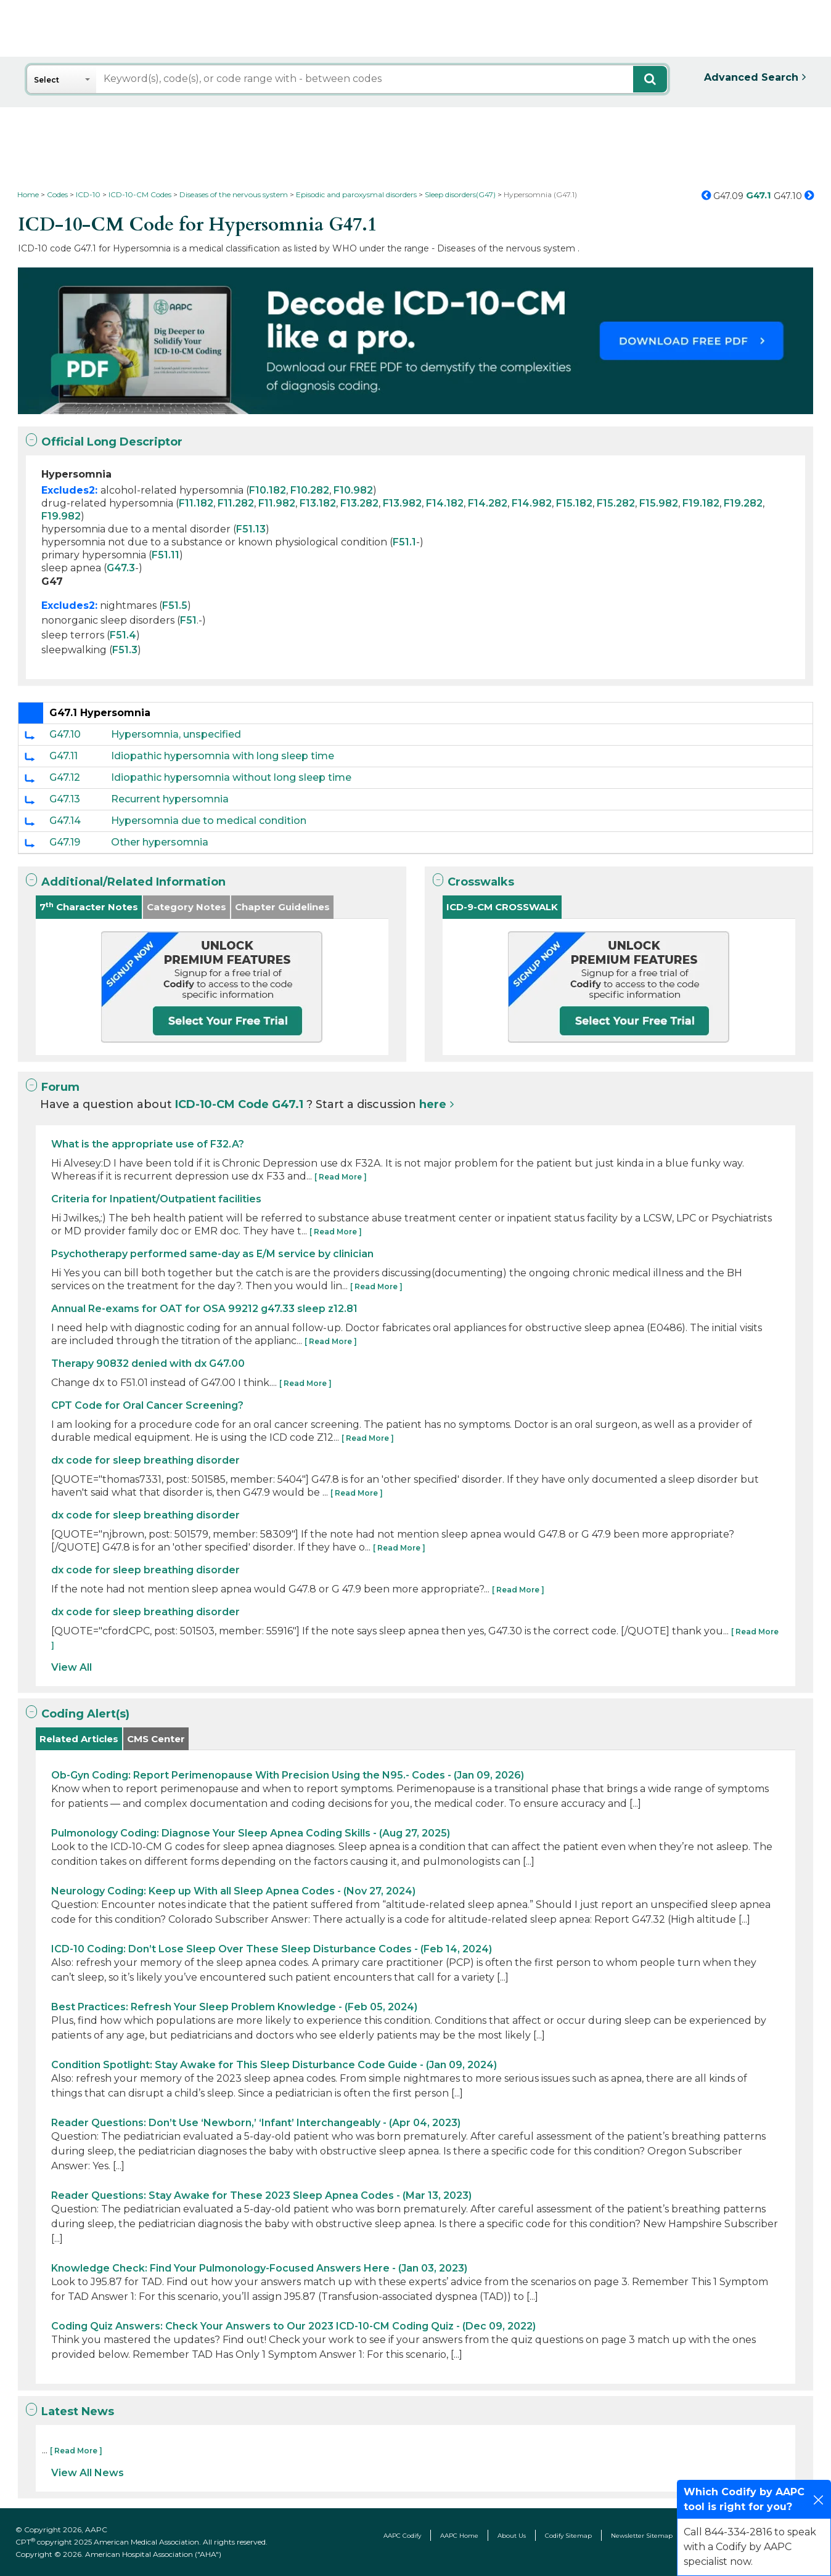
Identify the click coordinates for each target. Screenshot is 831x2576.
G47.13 (64, 799)
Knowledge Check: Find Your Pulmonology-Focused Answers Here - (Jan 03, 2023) (259, 2268)
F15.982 (658, 503)
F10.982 (353, 490)
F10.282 (309, 490)
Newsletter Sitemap (642, 2536)
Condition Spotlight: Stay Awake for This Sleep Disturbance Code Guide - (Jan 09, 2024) (274, 2065)
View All (71, 1667)
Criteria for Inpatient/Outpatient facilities (156, 1199)
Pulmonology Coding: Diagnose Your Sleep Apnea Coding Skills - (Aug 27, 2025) (250, 1833)
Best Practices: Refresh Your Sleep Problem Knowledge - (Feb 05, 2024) (234, 2007)
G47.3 (121, 568)
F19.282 (743, 503)
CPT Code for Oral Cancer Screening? (147, 1405)
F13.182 (318, 503)
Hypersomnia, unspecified (176, 734)
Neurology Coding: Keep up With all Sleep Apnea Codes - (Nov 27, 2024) (233, 1891)
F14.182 (445, 503)
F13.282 (359, 503)
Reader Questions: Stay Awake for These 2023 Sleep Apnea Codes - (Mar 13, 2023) (261, 2195)
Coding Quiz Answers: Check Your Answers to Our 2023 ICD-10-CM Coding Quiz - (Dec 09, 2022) (293, 2326)
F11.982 (276, 503)
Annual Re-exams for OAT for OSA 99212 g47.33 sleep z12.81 (204, 1308)
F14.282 (487, 503)
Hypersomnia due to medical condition (208, 820)
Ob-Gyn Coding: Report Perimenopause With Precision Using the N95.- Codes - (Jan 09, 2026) (287, 1775)
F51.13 (251, 529)
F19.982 (61, 516)
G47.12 (64, 777)
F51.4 (123, 635)
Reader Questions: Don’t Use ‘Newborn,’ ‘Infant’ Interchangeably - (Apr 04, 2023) (256, 2123)
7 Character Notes (88, 906)
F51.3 (124, 650)
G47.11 (63, 756)
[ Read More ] (340, 1176)
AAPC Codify (402, 2536)
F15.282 (616, 503)
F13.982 (402, 503)
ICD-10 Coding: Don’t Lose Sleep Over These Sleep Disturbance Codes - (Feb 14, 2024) (271, 1949)
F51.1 (404, 542)
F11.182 (196, 503)
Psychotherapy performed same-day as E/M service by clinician (212, 1254)
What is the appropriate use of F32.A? (147, 1144)
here (432, 1104)
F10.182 (267, 490)
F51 (188, 620)
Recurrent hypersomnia (170, 799)
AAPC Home (459, 2536)
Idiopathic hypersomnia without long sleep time (231, 777)
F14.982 (532, 503)
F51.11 (165, 555)
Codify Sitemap (568, 2536)
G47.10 (65, 734)
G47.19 (64, 842)
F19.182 (700, 503)
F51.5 (174, 605)
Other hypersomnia (159, 842)
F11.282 (236, 503)
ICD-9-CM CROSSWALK (502, 907)
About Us (511, 2536)
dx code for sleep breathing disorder (145, 1460)
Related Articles (78, 1739)
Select (46, 79)
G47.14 (65, 820)
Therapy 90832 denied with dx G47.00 (148, 1363)
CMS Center (156, 1739)
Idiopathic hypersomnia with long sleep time (222, 756)
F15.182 (574, 503)
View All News (87, 2473)
